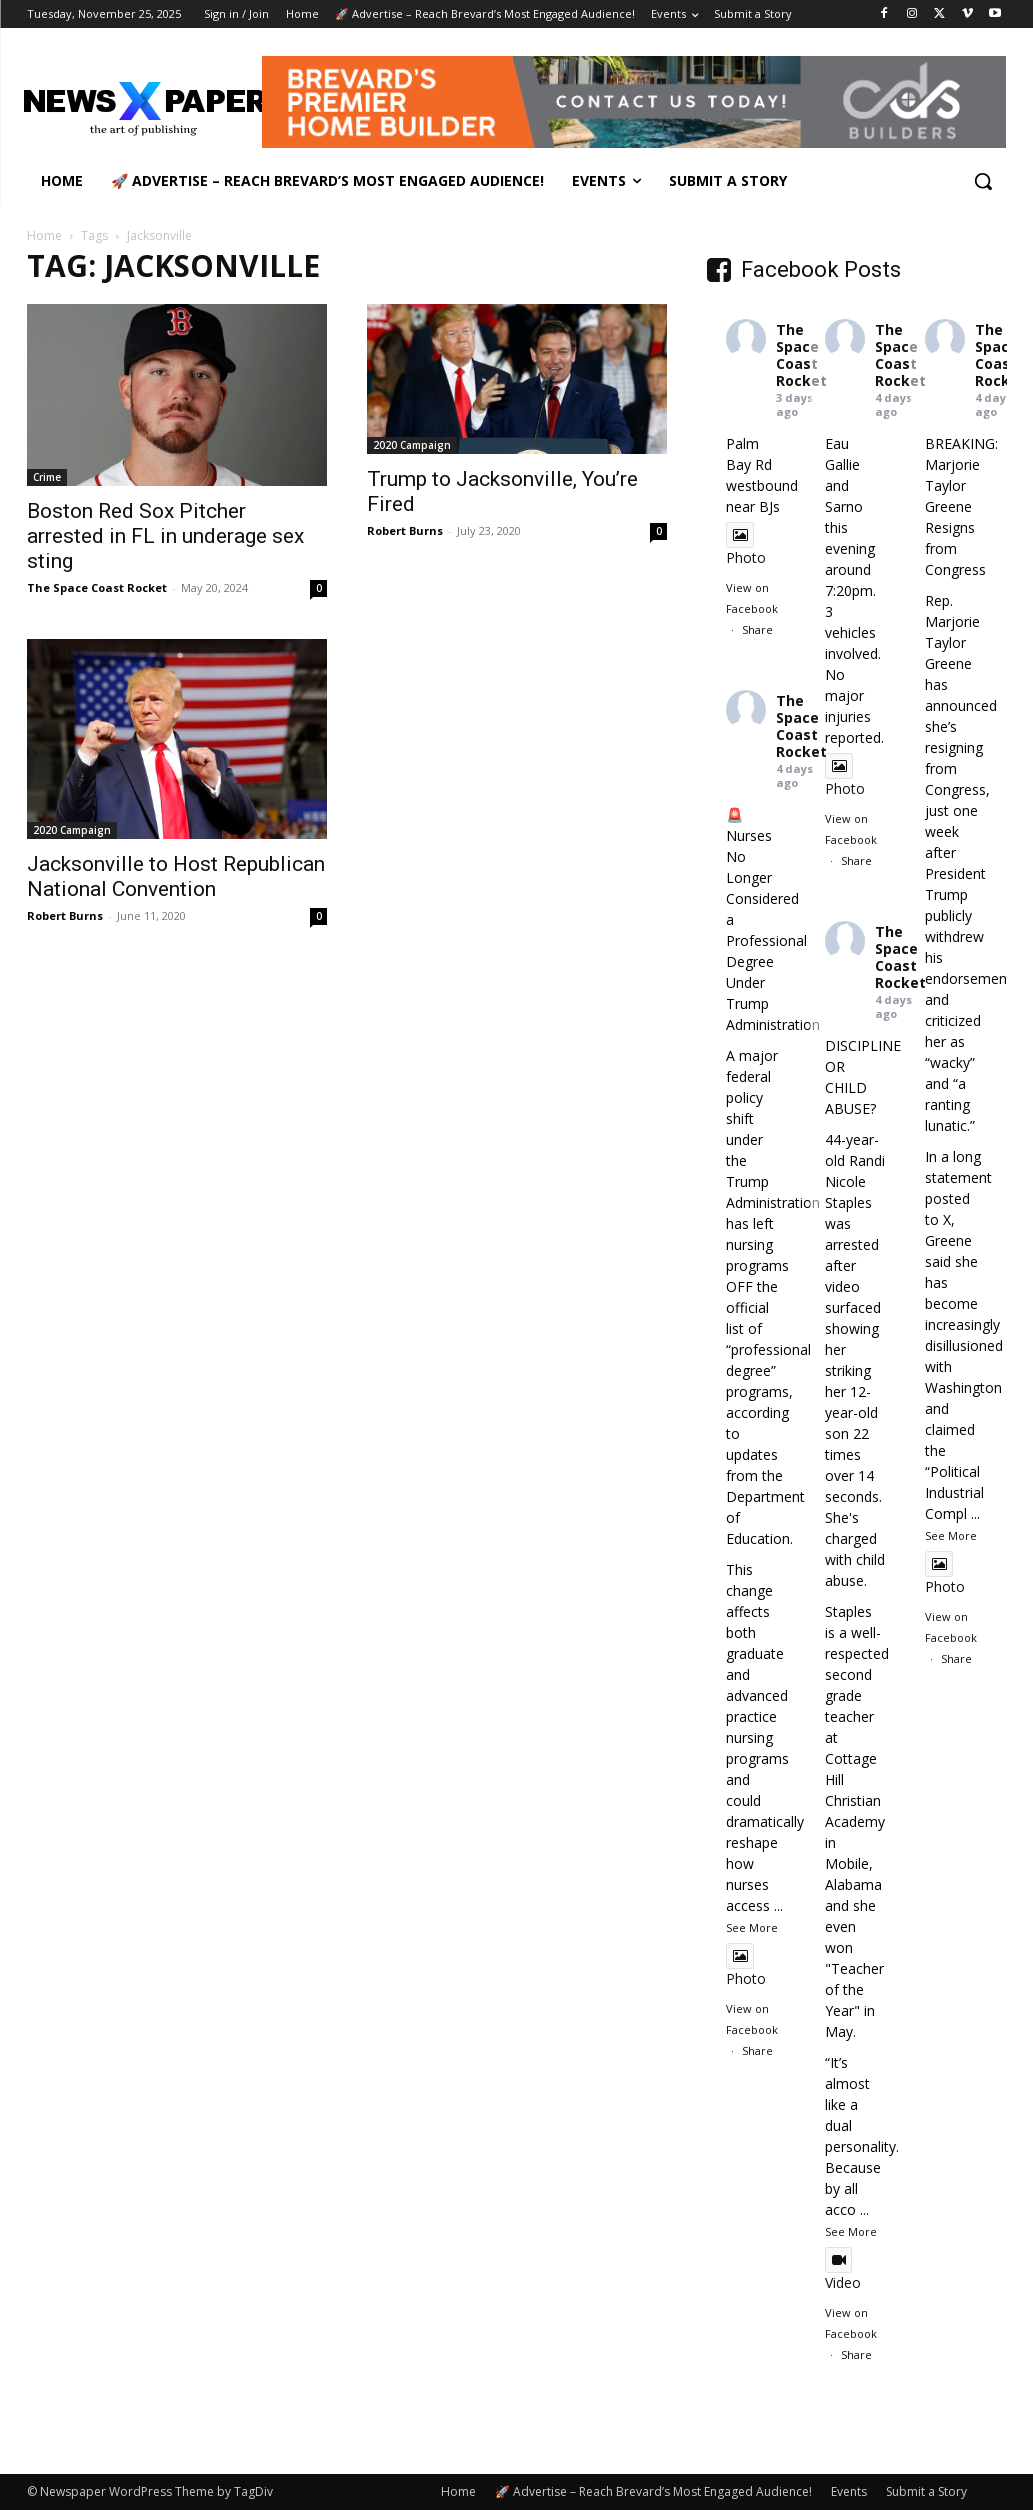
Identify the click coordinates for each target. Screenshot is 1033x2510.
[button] (983, 181)
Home (44, 235)
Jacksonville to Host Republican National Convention (176, 876)
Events (849, 2491)
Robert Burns (405, 530)
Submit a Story (926, 2491)
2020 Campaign (412, 445)
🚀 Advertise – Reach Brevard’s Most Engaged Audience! (653, 2491)
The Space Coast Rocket (97, 587)
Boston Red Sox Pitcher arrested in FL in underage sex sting (165, 536)
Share (757, 629)
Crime (47, 477)
